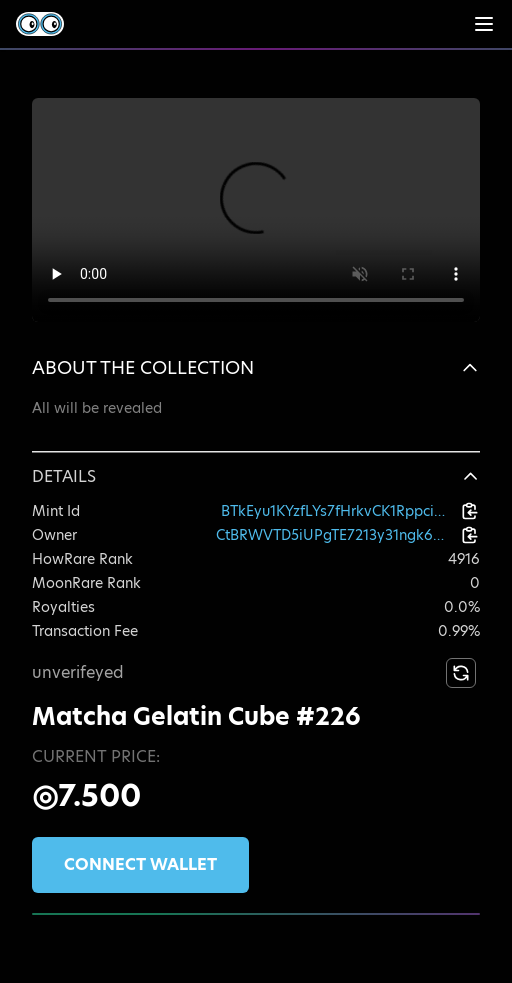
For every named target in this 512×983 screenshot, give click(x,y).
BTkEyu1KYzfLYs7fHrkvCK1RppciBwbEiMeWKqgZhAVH (336, 511)
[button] (256, 368)
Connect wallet (140, 864)
